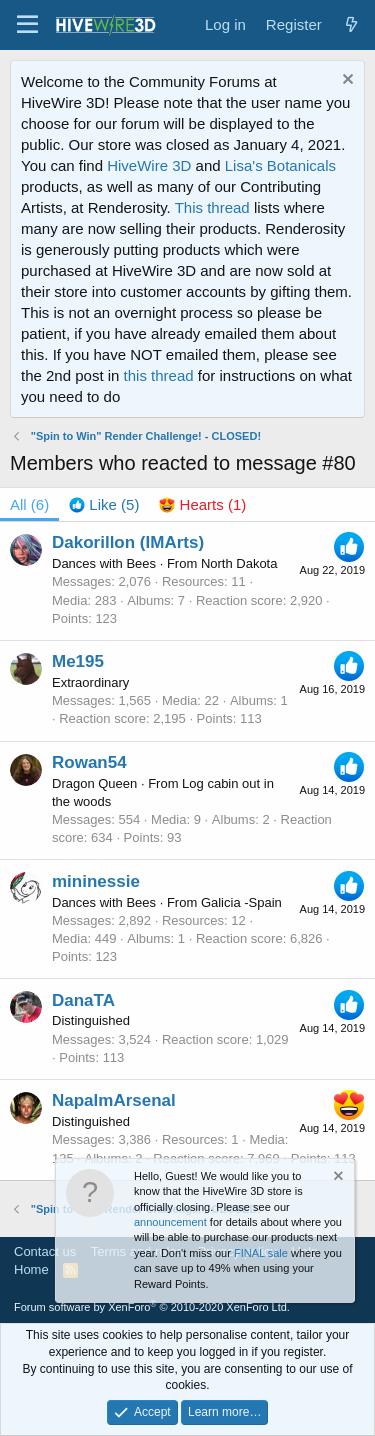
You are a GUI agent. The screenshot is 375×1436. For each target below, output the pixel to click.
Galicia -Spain (241, 902)
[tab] (104, 504)
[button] (27, 25)
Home (31, 1269)
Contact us (45, 1251)
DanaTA (83, 1000)
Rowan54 (89, 762)
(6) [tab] (29, 504)
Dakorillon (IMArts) (128, 542)
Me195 (78, 661)
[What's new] (351, 24)
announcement (170, 1222)
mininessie (96, 881)
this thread (159, 375)
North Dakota (239, 563)
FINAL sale (261, 1253)
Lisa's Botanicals (280, 165)
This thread (212, 207)
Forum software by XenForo (152, 1307)
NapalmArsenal (114, 1100)
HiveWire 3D (149, 165)
